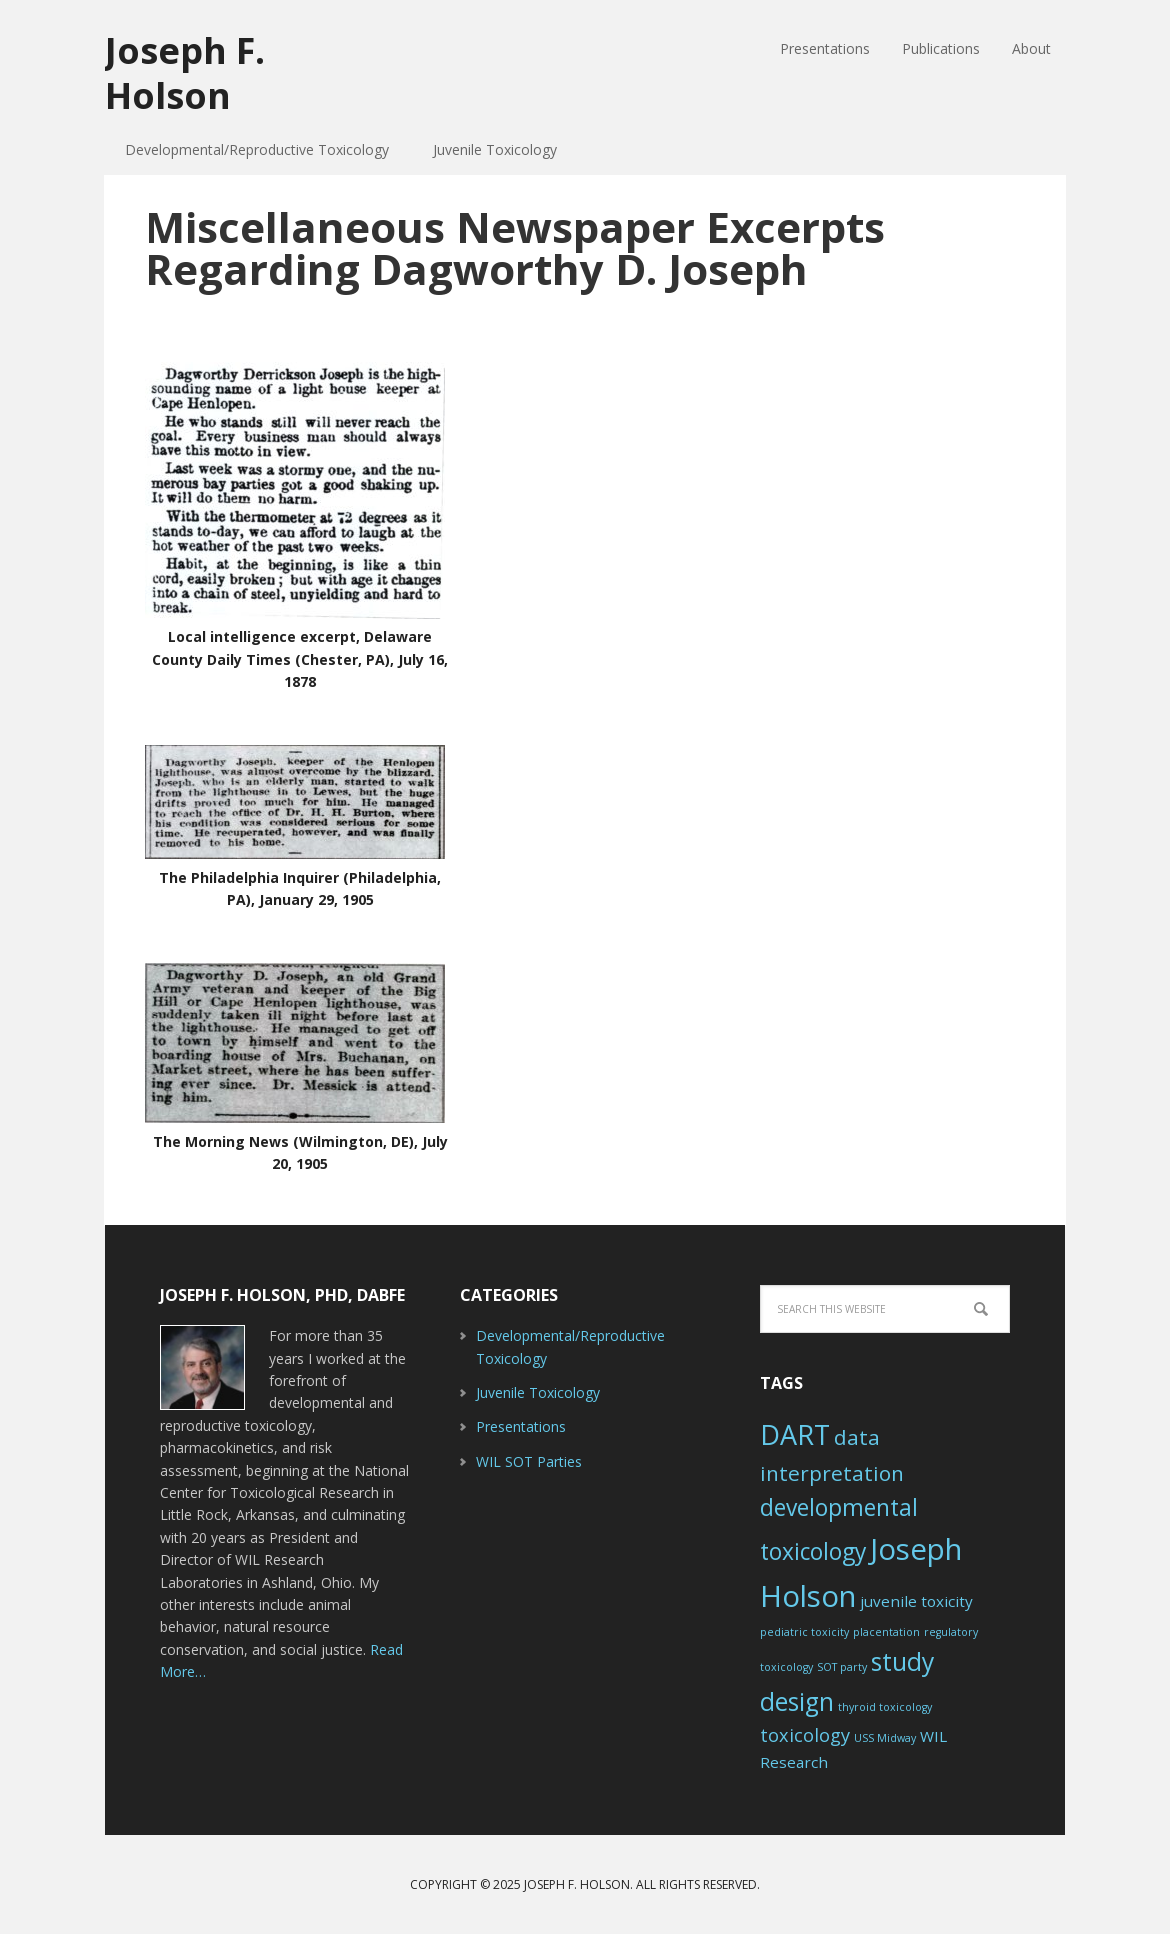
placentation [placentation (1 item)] (886, 1632)
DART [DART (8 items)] (795, 1434)
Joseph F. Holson (185, 72)
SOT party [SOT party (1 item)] (842, 1667)
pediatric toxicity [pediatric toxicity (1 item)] (804, 1632)
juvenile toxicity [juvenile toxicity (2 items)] (916, 1601)
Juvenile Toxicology (538, 1392)
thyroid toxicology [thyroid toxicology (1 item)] (885, 1707)
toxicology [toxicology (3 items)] (805, 1735)
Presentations (521, 1426)
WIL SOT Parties (529, 1461)
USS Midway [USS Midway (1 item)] (885, 1738)
